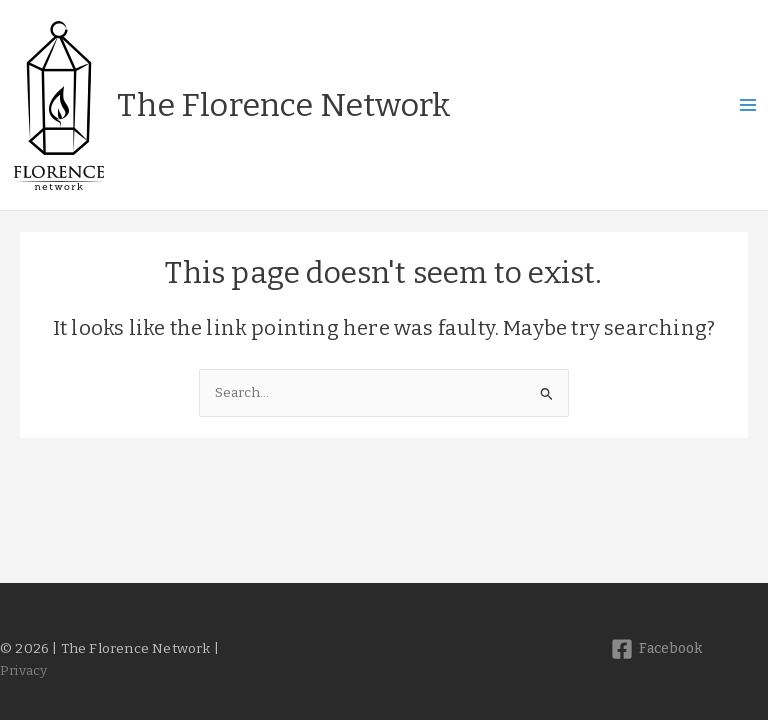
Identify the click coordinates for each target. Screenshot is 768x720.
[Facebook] (656, 649)
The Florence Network (284, 105)
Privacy (23, 670)
